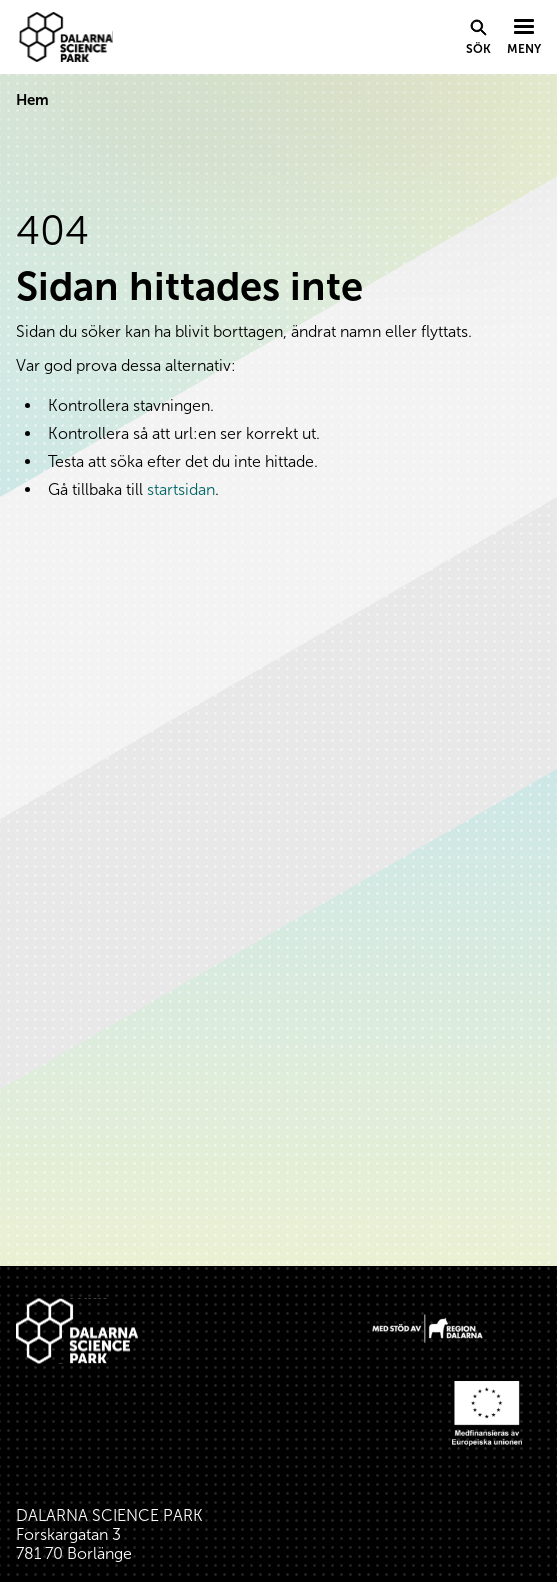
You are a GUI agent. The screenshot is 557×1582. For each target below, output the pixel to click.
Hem (32, 100)
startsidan (181, 489)
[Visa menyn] (524, 38)
